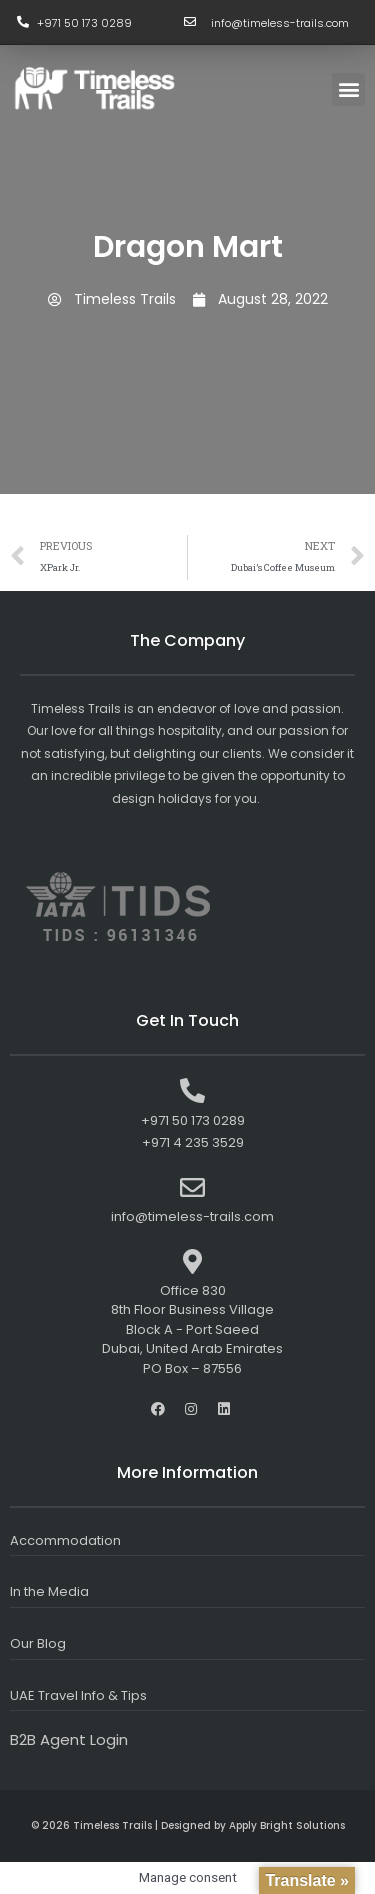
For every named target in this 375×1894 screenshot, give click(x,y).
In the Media (49, 1591)
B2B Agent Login (69, 1739)
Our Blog (38, 1643)
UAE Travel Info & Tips (78, 1695)
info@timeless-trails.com (280, 23)
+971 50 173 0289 (84, 23)
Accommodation (65, 1540)
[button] (348, 89)
